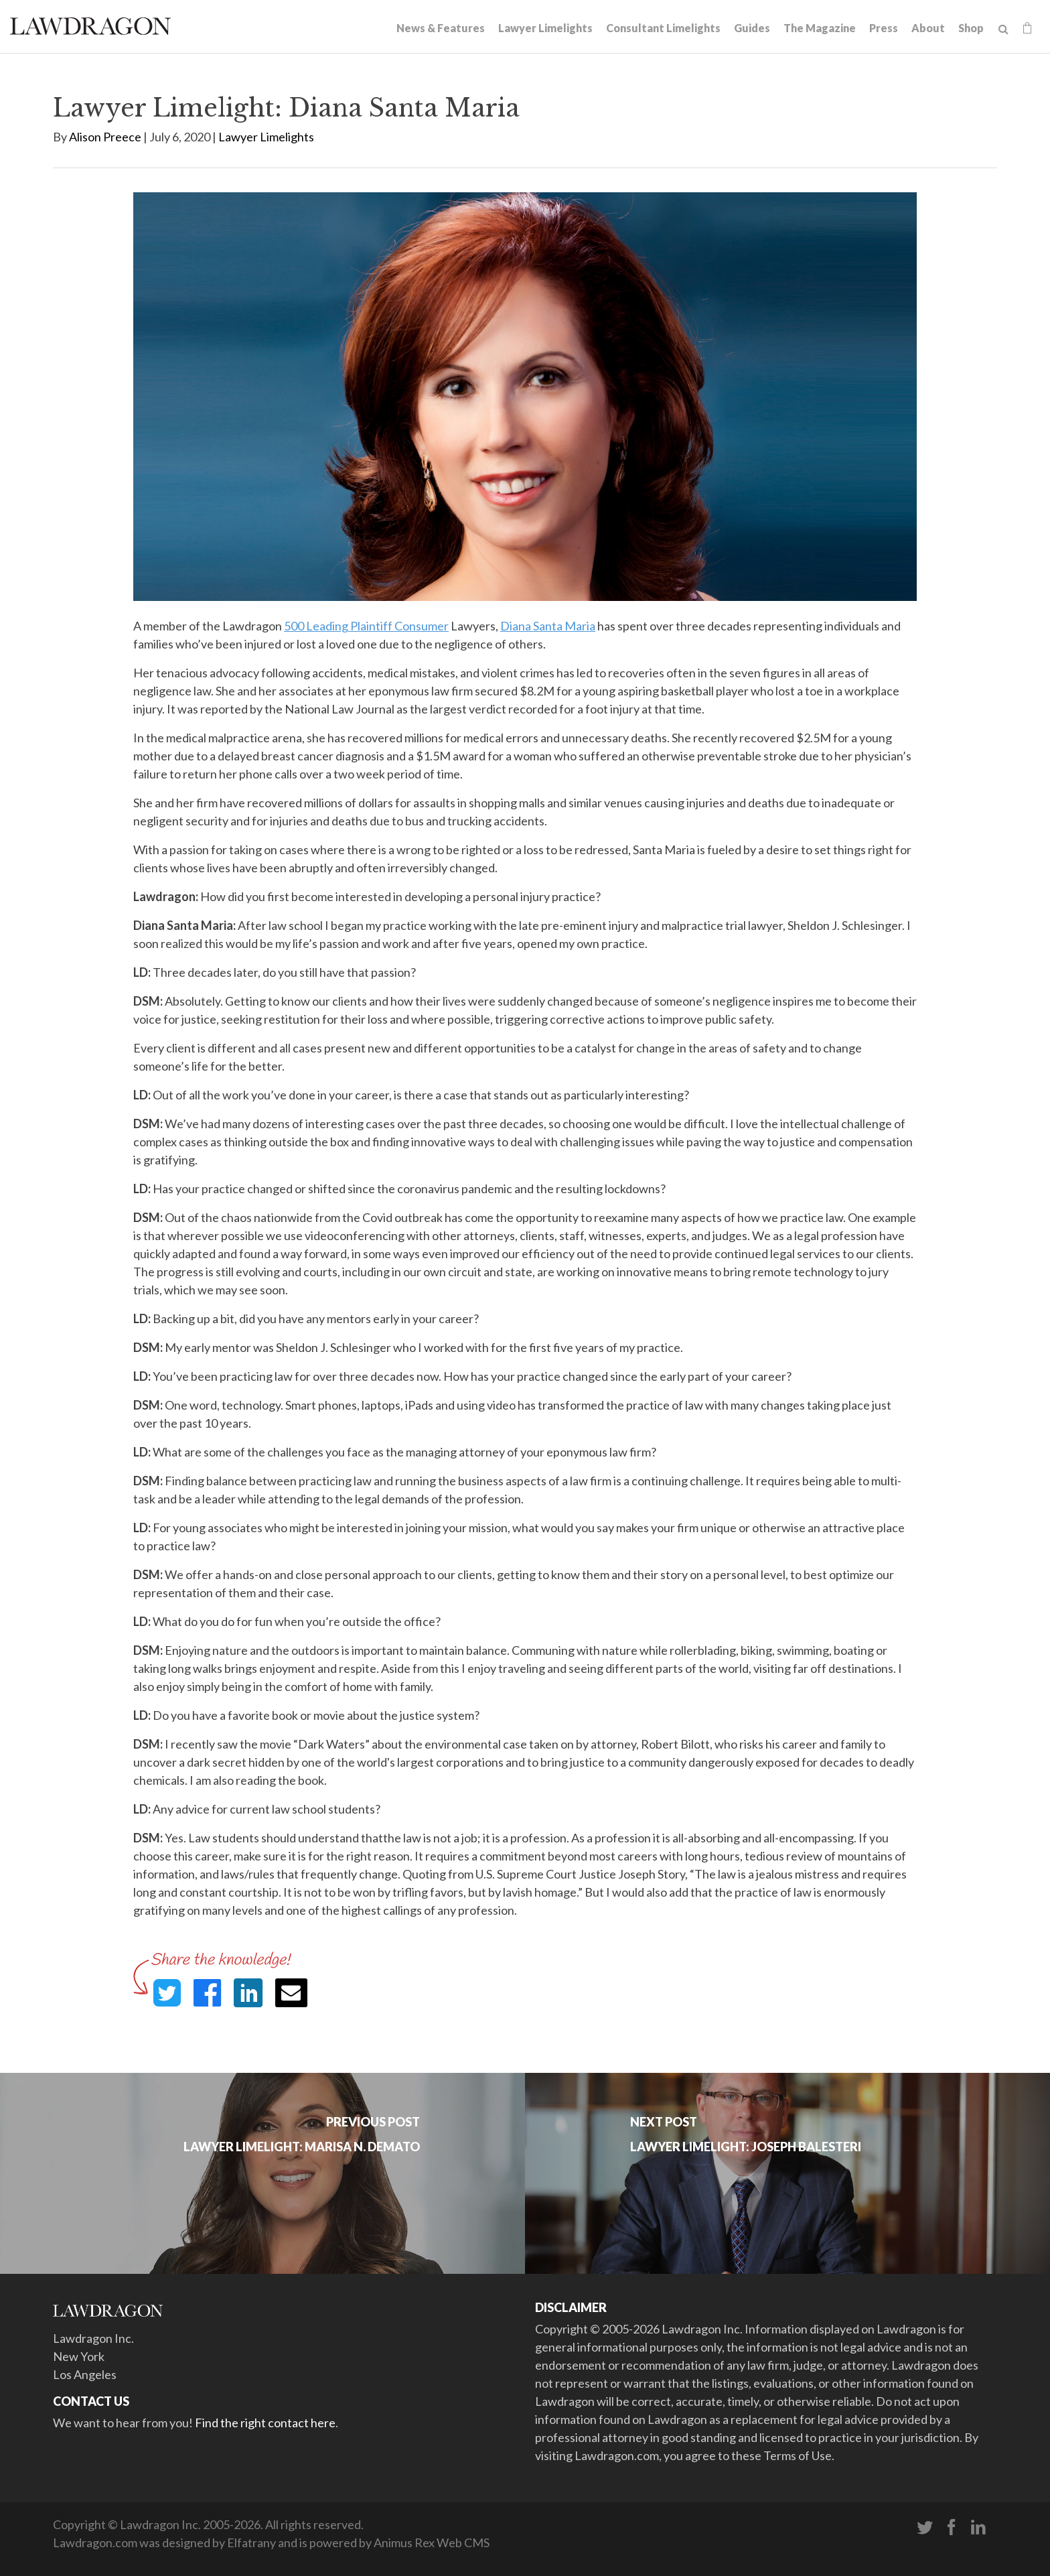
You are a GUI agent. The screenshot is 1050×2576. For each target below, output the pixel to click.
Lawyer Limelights (545, 27)
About (928, 27)
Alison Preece (105, 136)
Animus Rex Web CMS (432, 2542)
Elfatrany (251, 2542)
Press (883, 27)
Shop (971, 27)
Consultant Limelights (663, 27)
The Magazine (819, 27)
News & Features (440, 27)
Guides (752, 27)
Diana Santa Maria (547, 625)
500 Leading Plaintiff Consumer (366, 625)
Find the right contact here (265, 2422)
